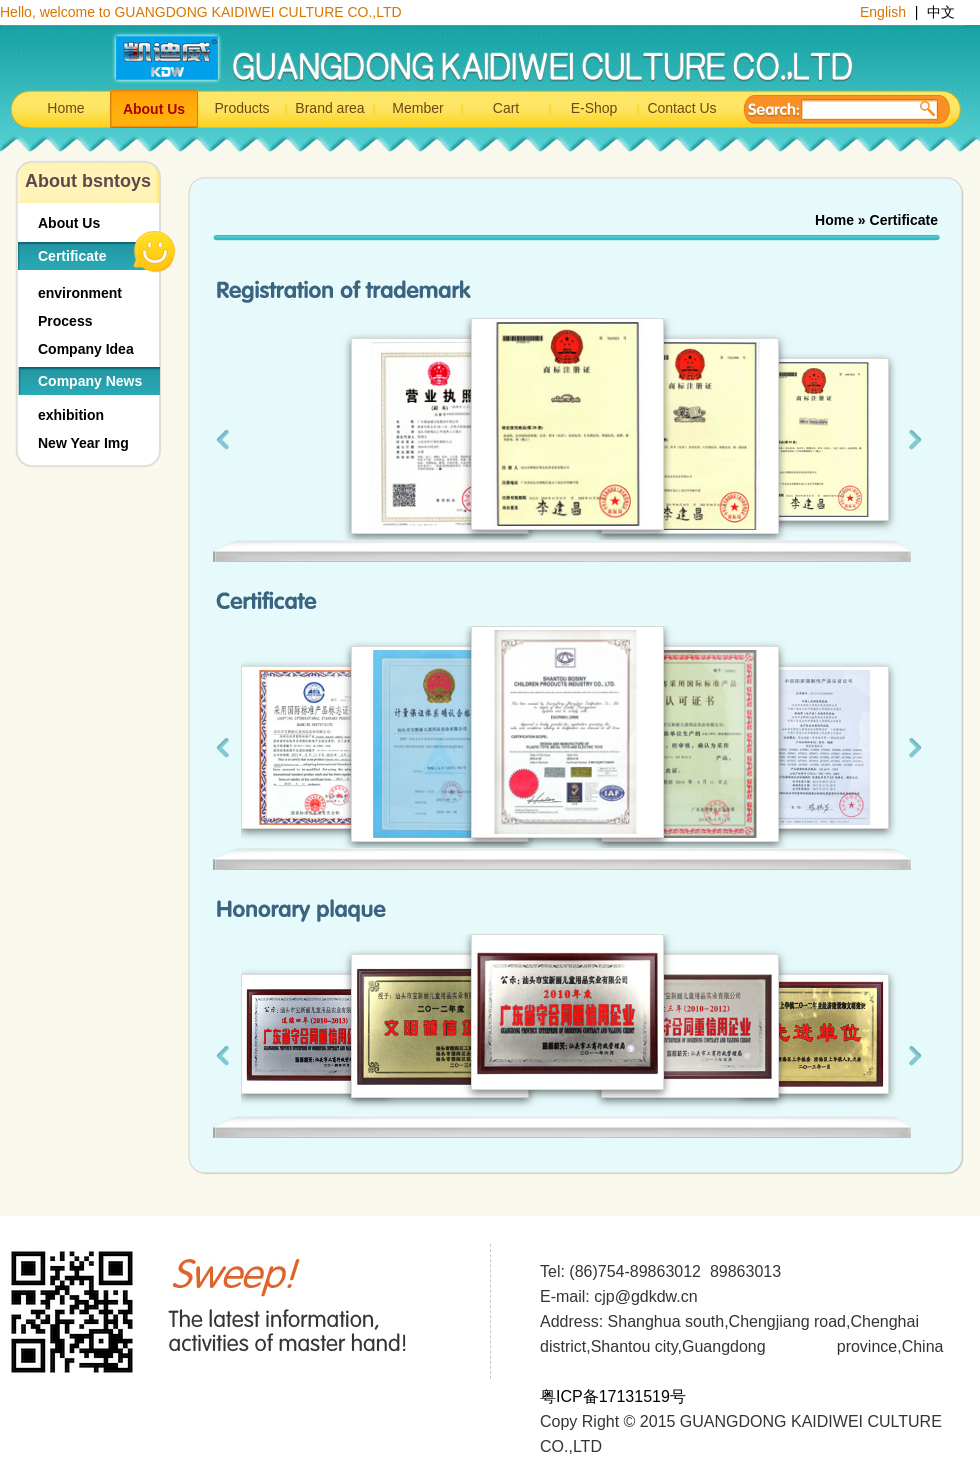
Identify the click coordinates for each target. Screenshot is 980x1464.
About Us (154, 109)
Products (241, 108)
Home (65, 108)
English (885, 12)
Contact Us (681, 108)
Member (417, 108)
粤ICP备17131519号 (613, 1396)
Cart (506, 108)
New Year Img (83, 443)
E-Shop (594, 108)
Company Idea (86, 349)
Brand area (329, 108)
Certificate (72, 256)
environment (80, 293)
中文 (941, 12)
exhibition (71, 415)
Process (65, 321)
